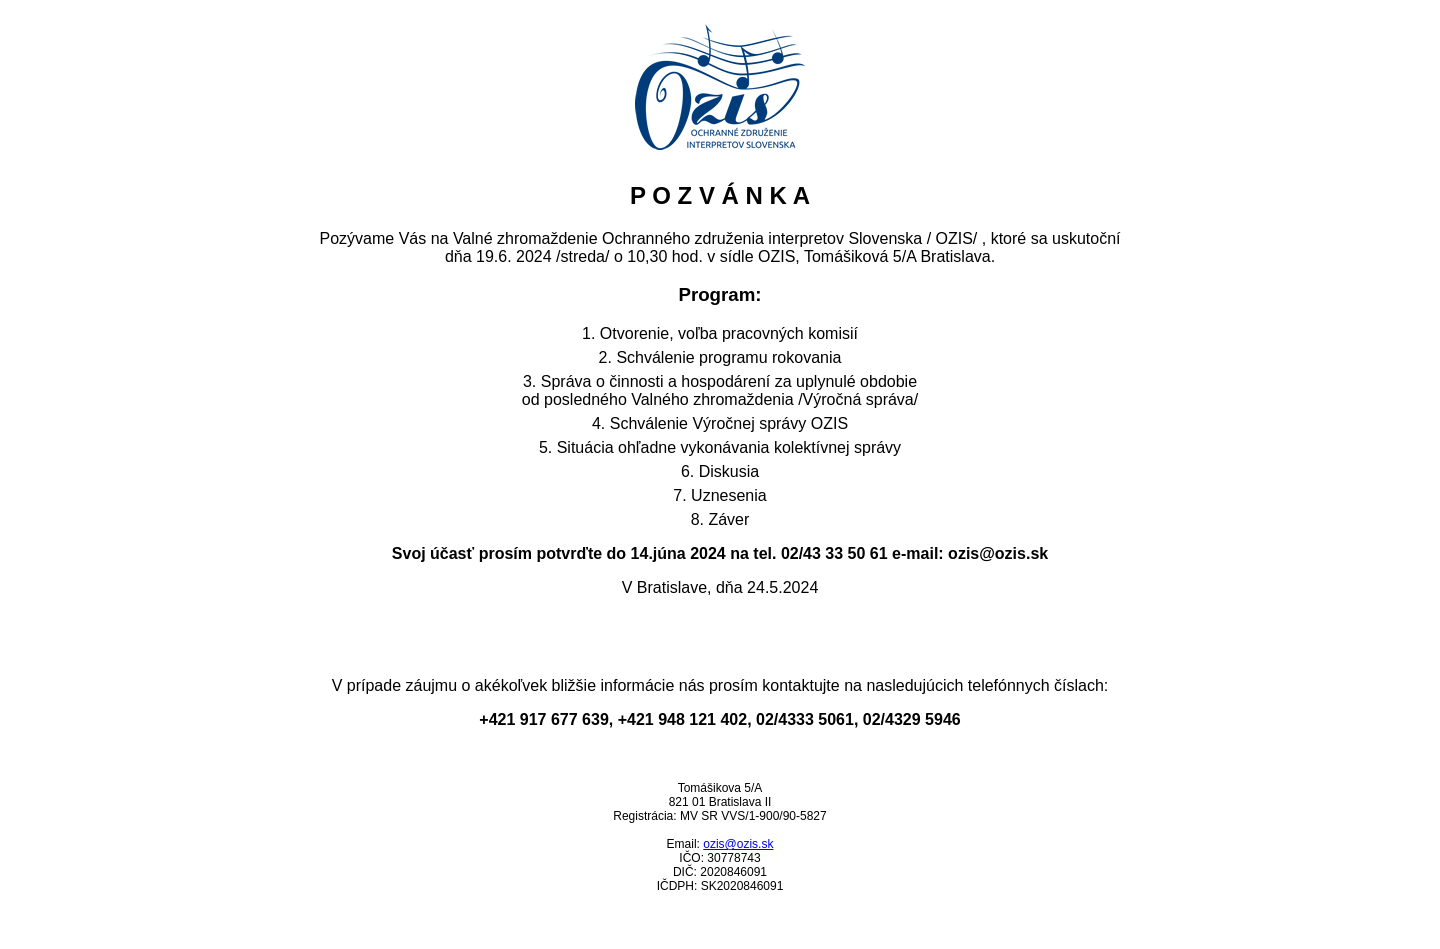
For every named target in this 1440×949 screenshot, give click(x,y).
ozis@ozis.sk (738, 844)
